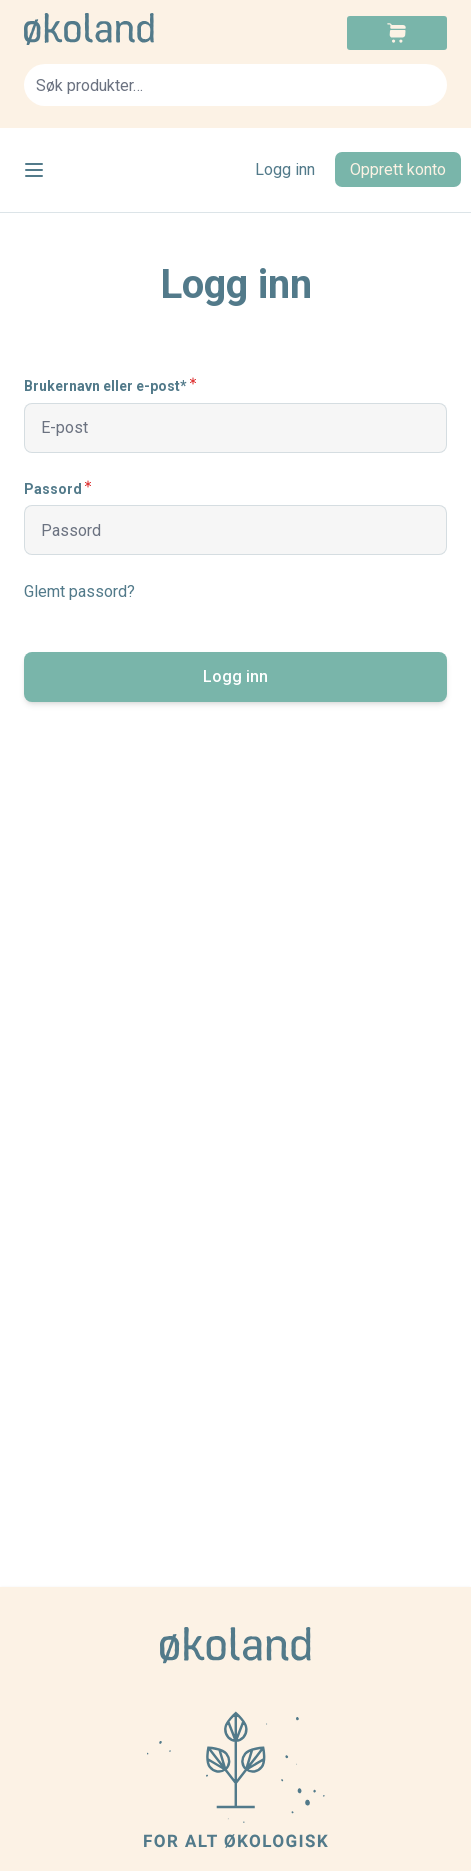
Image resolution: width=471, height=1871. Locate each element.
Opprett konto (398, 169)
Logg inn (285, 169)
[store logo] (130, 29)
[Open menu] (34, 170)
